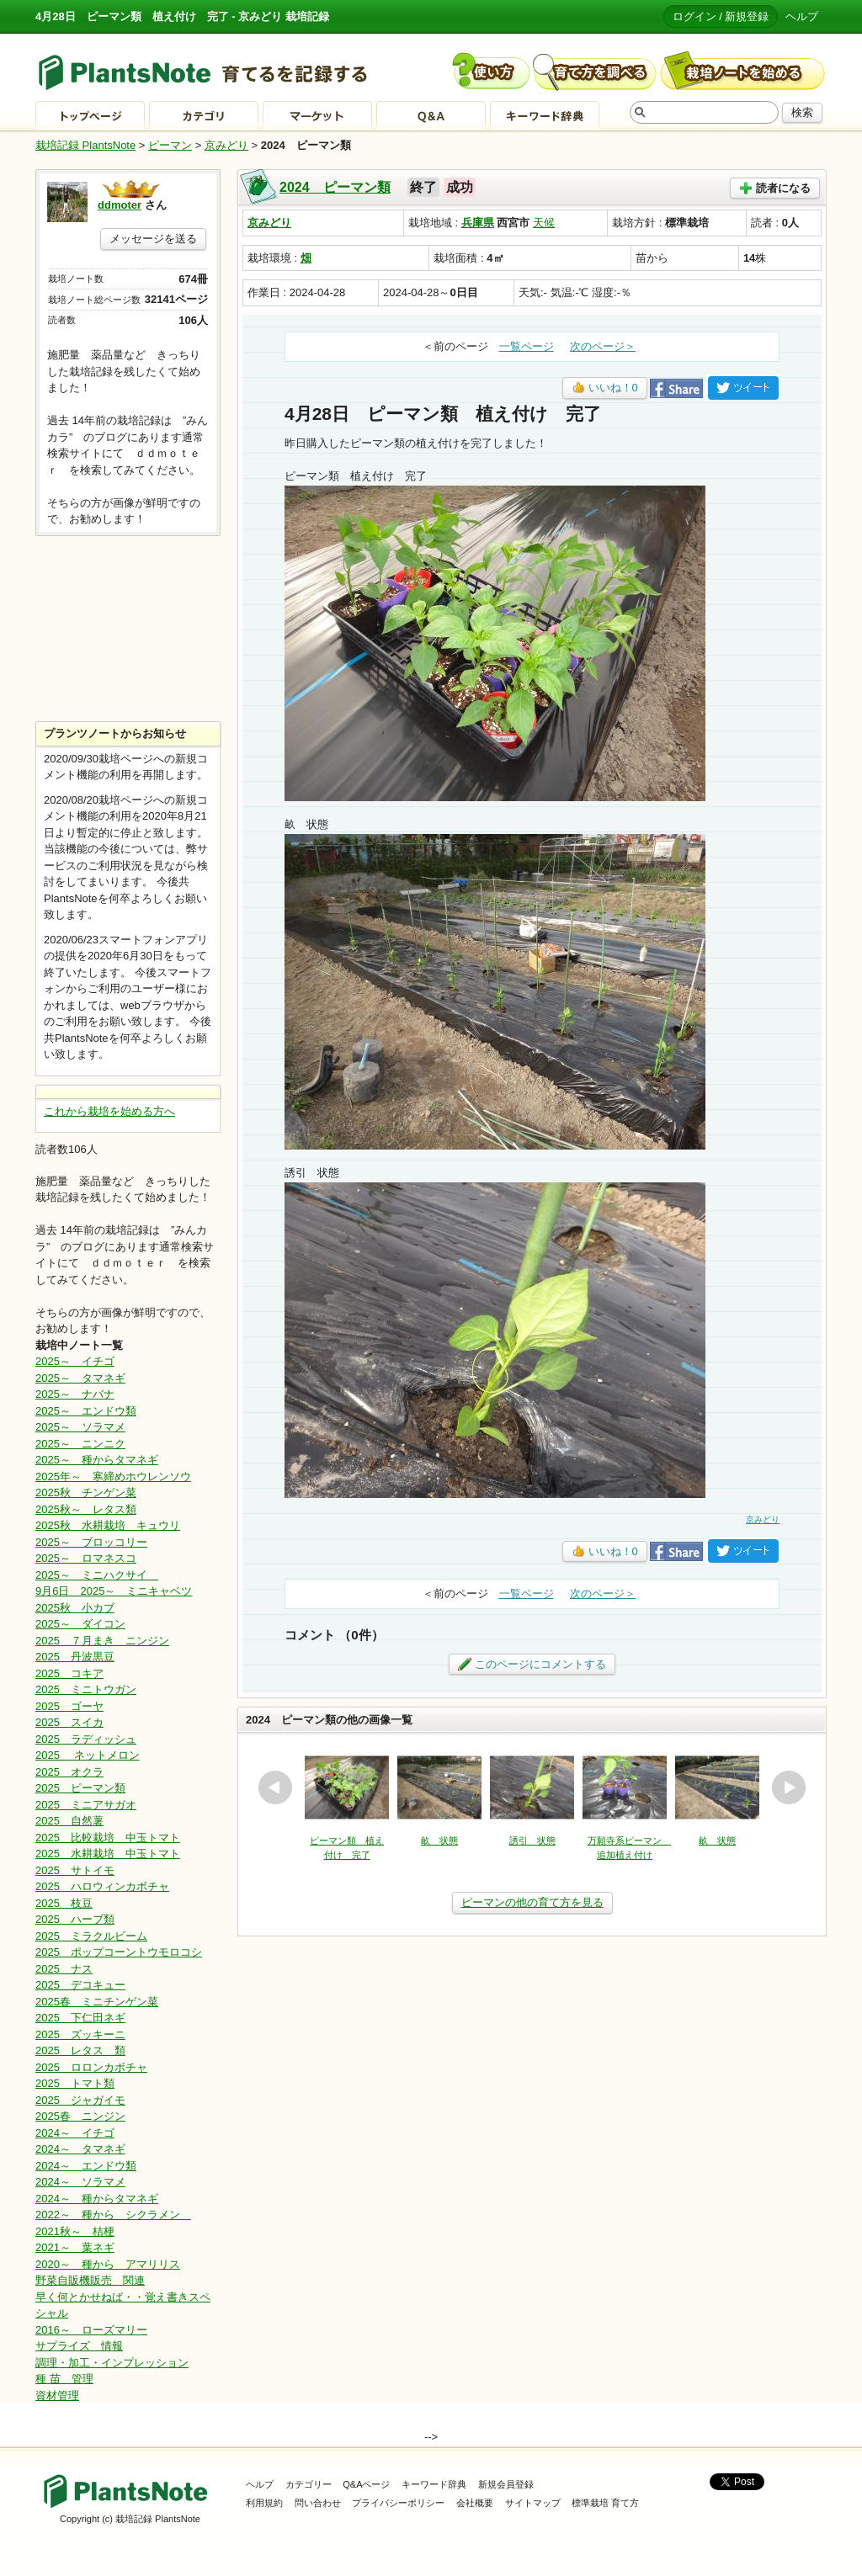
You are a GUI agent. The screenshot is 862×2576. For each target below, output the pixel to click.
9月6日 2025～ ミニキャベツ (113, 1591)
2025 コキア (69, 1673)
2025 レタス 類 (80, 2050)
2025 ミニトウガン (85, 1689)
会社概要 (474, 2503)
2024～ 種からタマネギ (96, 2198)
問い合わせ (318, 2503)
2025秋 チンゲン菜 (85, 1492)
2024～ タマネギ (80, 2149)
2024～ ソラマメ (80, 2181)
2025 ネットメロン (87, 1755)
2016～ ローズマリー (91, 2330)
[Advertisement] (128, 628)
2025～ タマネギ (80, 1378)
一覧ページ (526, 346)
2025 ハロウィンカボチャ (102, 1886)
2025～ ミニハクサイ (96, 1575)
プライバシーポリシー (398, 2503)
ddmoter (119, 205)
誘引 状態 (532, 1840)
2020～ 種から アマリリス (107, 2264)
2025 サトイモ (74, 1870)
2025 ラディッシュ (85, 1739)
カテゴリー (308, 2484)
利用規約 (264, 2503)
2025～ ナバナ (74, 1394)
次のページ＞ (603, 346)
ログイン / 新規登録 (721, 16)
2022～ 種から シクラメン (113, 2214)
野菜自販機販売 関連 (90, 2280)
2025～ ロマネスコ (85, 1558)
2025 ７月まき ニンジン (102, 1640)
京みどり (226, 145)
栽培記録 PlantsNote (85, 145)
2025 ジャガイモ (80, 2100)
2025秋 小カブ (74, 1607)
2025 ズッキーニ (80, 2034)
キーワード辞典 (434, 2484)
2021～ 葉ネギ (74, 2247)
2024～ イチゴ (74, 2133)
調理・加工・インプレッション (112, 2362)
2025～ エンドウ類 (85, 1411)
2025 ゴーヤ (69, 1706)
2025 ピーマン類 (80, 1788)
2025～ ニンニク (80, 1443)
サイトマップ (533, 2503)
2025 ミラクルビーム (91, 1936)
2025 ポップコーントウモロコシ (118, 1952)
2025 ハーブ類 (74, 1919)
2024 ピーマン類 (335, 187)
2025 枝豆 (64, 1903)
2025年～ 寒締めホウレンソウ (113, 1476)
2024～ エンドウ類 (85, 2165)
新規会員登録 (506, 2484)
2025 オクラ (69, 1772)
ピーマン (170, 145)
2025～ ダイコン (80, 1623)
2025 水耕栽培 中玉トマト (107, 1853)
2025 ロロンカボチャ (91, 2067)
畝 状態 (439, 1840)
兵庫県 (477, 222)
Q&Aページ (366, 2484)
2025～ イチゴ (74, 1361)
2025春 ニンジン (80, 2116)
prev (275, 1787)
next (789, 1787)
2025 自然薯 (69, 1820)
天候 (544, 222)
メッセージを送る (153, 238)
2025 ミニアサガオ (85, 1804)
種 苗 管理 (64, 2378)
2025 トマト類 (74, 2083)
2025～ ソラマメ (80, 1427)
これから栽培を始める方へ (109, 1111)
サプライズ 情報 (79, 2346)
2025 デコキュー (80, 1984)
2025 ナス (64, 1969)
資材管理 (57, 2395)
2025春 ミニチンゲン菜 (96, 2001)
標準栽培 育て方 (605, 2503)
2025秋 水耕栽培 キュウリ (107, 1525)
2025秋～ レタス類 (85, 1509)
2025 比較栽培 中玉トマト (107, 1837)
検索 (802, 112)
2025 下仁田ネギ (80, 2017)
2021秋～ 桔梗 (74, 2231)
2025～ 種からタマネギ (96, 1459)
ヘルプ (801, 16)
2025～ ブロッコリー (91, 1542)
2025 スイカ (69, 1722)
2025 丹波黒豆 (74, 1656)
